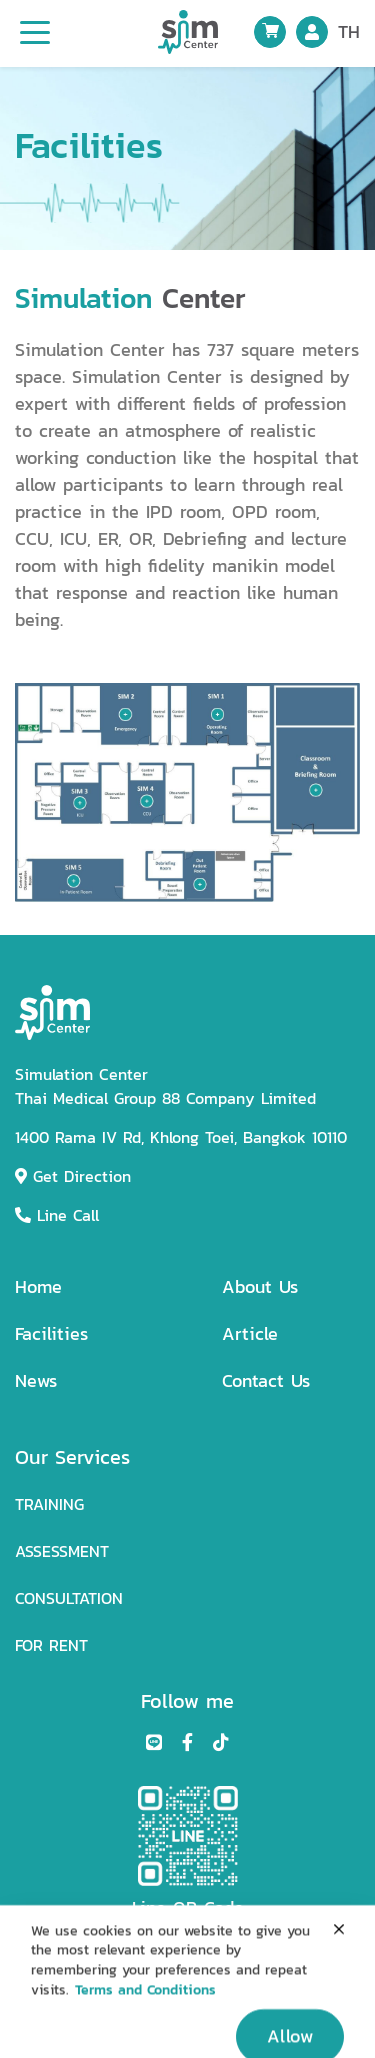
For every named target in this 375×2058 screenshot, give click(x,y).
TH (349, 31)
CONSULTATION (69, 1598)
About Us (260, 1286)
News (36, 1380)
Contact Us (266, 1380)
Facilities (51, 1333)
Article (250, 1333)
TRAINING (49, 1504)
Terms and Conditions (145, 2004)
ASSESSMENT (62, 1551)
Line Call (57, 1215)
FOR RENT (51, 1645)
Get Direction (73, 1176)
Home (38, 1286)
